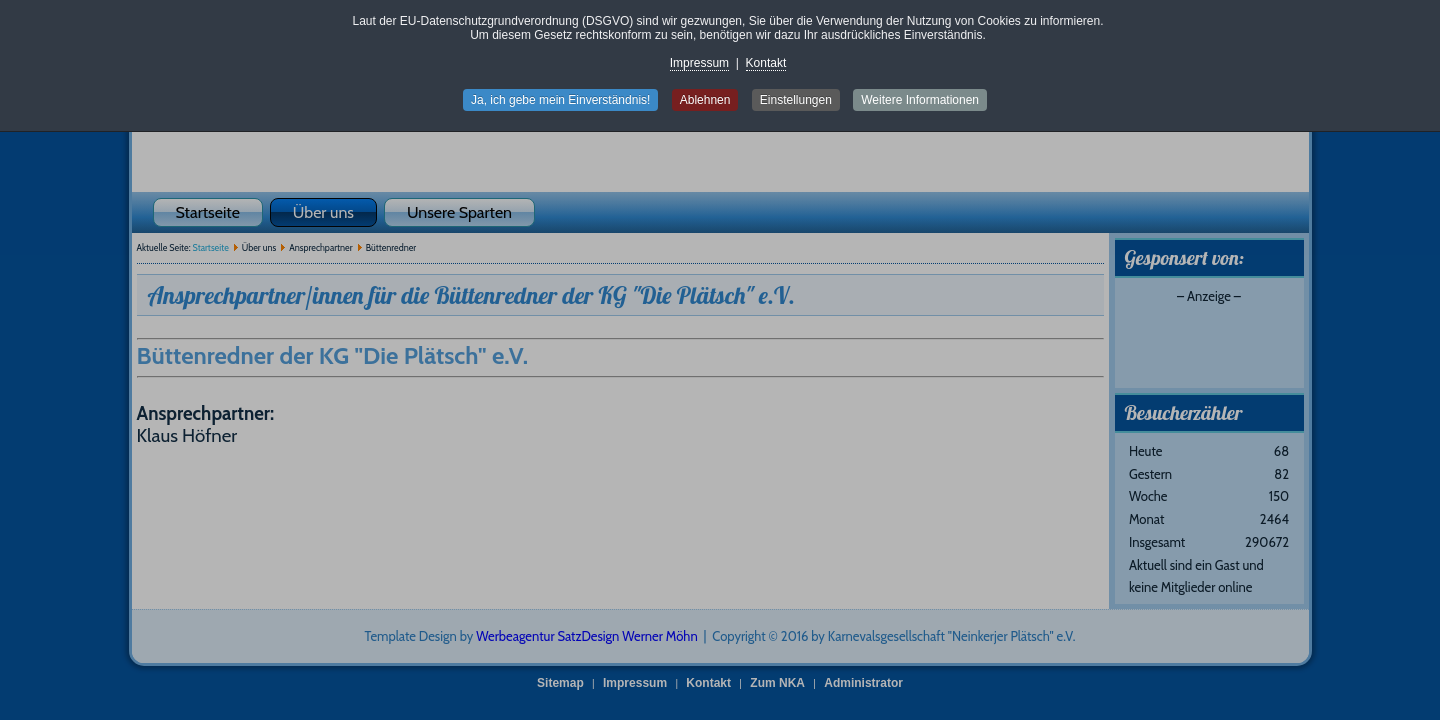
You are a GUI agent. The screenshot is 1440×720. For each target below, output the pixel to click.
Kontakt (766, 63)
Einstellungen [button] (796, 100)
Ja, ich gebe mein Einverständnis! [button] (560, 100)
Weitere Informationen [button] (920, 100)
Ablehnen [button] (705, 100)
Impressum (699, 63)
